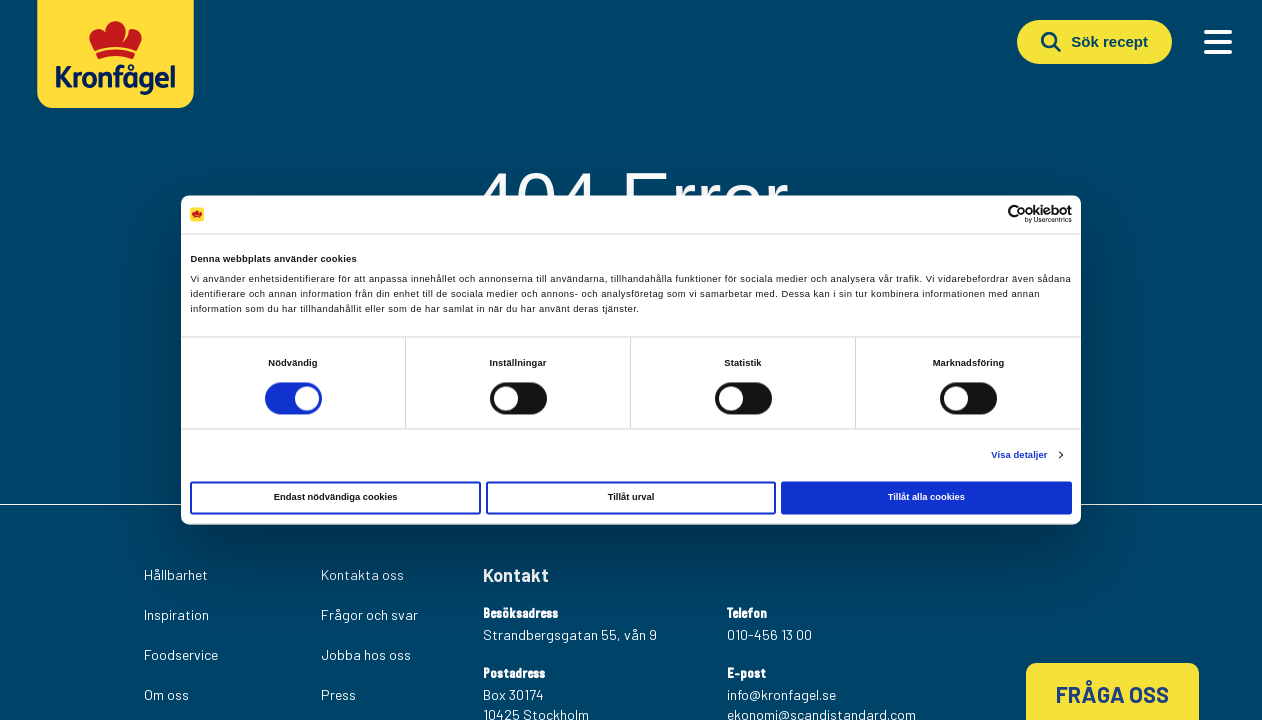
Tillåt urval (631, 498)
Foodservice (181, 654)
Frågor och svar (369, 614)
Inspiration (176, 614)
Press (338, 694)
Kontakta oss (362, 574)
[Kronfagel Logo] (120, 65)
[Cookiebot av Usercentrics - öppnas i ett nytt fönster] (984, 214)
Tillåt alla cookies (926, 498)
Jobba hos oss (366, 654)
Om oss (166, 694)
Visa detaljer (1019, 455)
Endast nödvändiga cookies (336, 498)
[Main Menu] (1218, 42)
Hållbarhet (176, 574)
